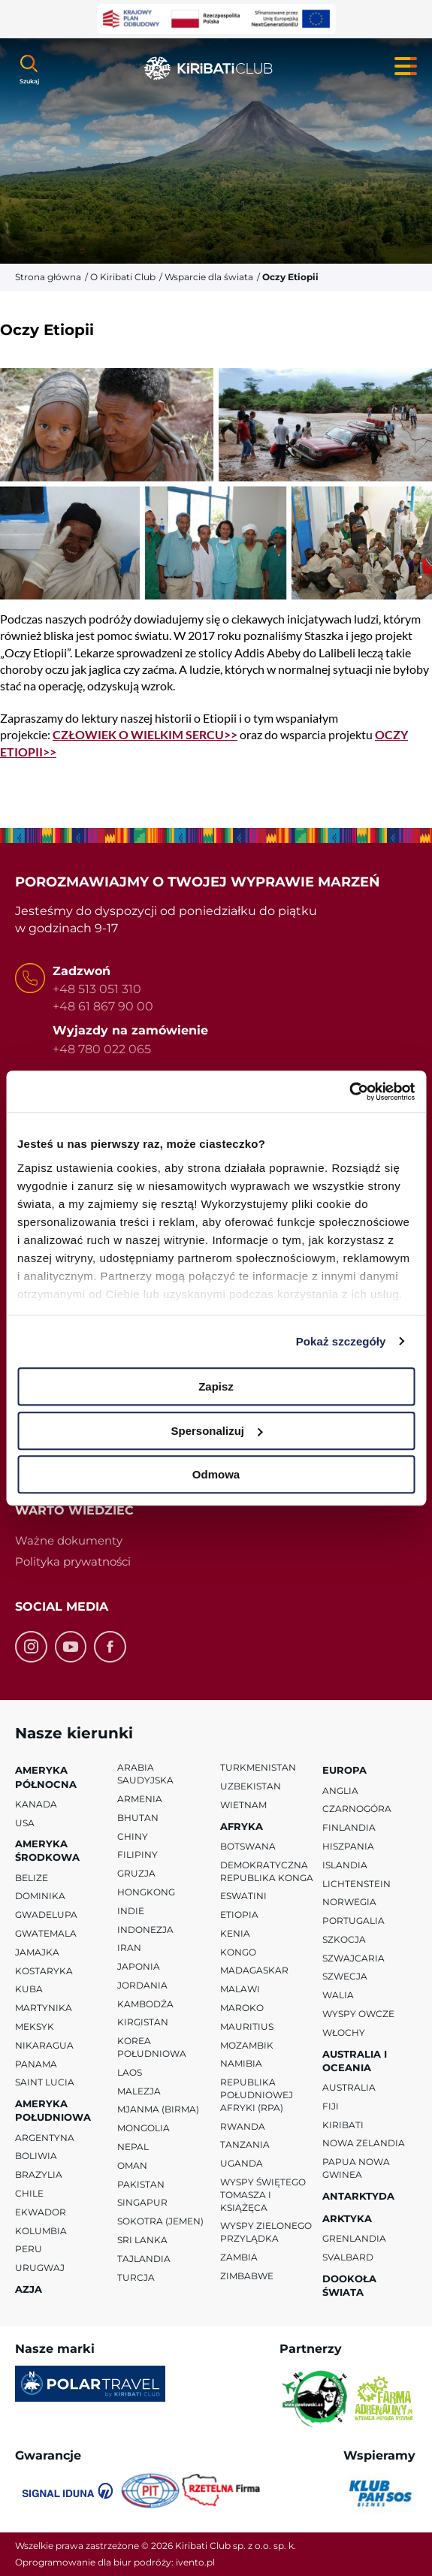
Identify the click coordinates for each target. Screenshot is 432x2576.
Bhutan (138, 1817)
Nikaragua (44, 2045)
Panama (36, 2064)
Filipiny (137, 1854)
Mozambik (246, 2045)
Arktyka (347, 2218)
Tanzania (245, 2144)
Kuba (29, 1989)
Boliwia (36, 2155)
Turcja (136, 2277)
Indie (130, 1910)
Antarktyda (358, 2196)
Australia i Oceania (354, 2060)
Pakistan (141, 2184)
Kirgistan (142, 2022)
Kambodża (145, 2004)
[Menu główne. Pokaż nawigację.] (405, 66)
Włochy (343, 2032)
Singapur (142, 2202)
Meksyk (34, 2026)
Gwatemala (46, 1933)
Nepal (133, 2146)
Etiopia (239, 1914)
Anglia (340, 1789)
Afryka (241, 1826)
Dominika (40, 1895)
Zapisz (216, 1386)
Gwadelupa (46, 1914)
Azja (28, 2289)
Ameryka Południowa (53, 2110)
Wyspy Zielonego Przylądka (266, 2232)
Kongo (238, 1952)
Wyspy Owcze (358, 2013)
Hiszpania (348, 1846)
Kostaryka (44, 1971)
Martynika (43, 2007)
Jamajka (37, 1952)
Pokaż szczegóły (341, 1341)
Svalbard (347, 2257)
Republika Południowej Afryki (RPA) (256, 2094)
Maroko (242, 2007)
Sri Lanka (142, 2239)
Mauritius (246, 2026)
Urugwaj (40, 2267)
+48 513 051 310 (97, 989)
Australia (349, 2087)
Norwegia (349, 1901)
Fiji (330, 2106)
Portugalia (353, 1920)
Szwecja (344, 1976)
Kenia (235, 1933)
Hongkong (146, 1892)
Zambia (239, 2257)
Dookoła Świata (349, 2285)
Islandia (344, 1865)
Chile (29, 2193)
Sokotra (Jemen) (160, 2221)
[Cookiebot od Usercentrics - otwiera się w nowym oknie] (349, 1091)
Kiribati (343, 2125)
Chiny (132, 1835)
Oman (132, 2165)
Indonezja (145, 1928)
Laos (129, 2072)
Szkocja (344, 1939)
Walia (338, 1995)
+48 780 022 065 (102, 1048)
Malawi (240, 1989)
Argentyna (44, 2137)
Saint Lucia (44, 2082)
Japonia (138, 1966)
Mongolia (143, 2128)
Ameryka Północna (46, 1776)
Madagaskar (254, 1970)
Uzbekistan (250, 1786)
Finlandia (349, 1827)
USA (25, 1822)
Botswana (248, 1846)
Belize (31, 1877)
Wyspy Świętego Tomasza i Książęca (263, 2194)
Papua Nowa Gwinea (356, 2168)
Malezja (139, 2091)
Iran (129, 1947)
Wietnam (243, 1804)
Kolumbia (41, 2230)
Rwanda (242, 2126)
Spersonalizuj (216, 1430)
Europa (344, 1770)
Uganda (241, 2163)
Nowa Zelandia (363, 2143)
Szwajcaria (353, 1958)
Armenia (139, 1798)
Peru (28, 2248)
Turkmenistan (258, 1767)
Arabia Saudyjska (145, 1774)
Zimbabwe (246, 2276)
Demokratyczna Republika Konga (266, 1871)
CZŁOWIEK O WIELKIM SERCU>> (145, 734)
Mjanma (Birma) (158, 2109)
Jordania (142, 1985)
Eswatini (243, 1895)
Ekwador (40, 2212)
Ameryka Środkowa (47, 1850)
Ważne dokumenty (68, 1540)
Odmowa (216, 1474)
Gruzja (136, 1873)
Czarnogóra (356, 1808)
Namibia (241, 2063)
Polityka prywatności (73, 1561)
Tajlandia (144, 2258)
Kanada (36, 1804)
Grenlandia (354, 2238)
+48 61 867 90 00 (103, 1006)
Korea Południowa (151, 2047)
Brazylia (38, 2174)
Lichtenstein (356, 1883)
